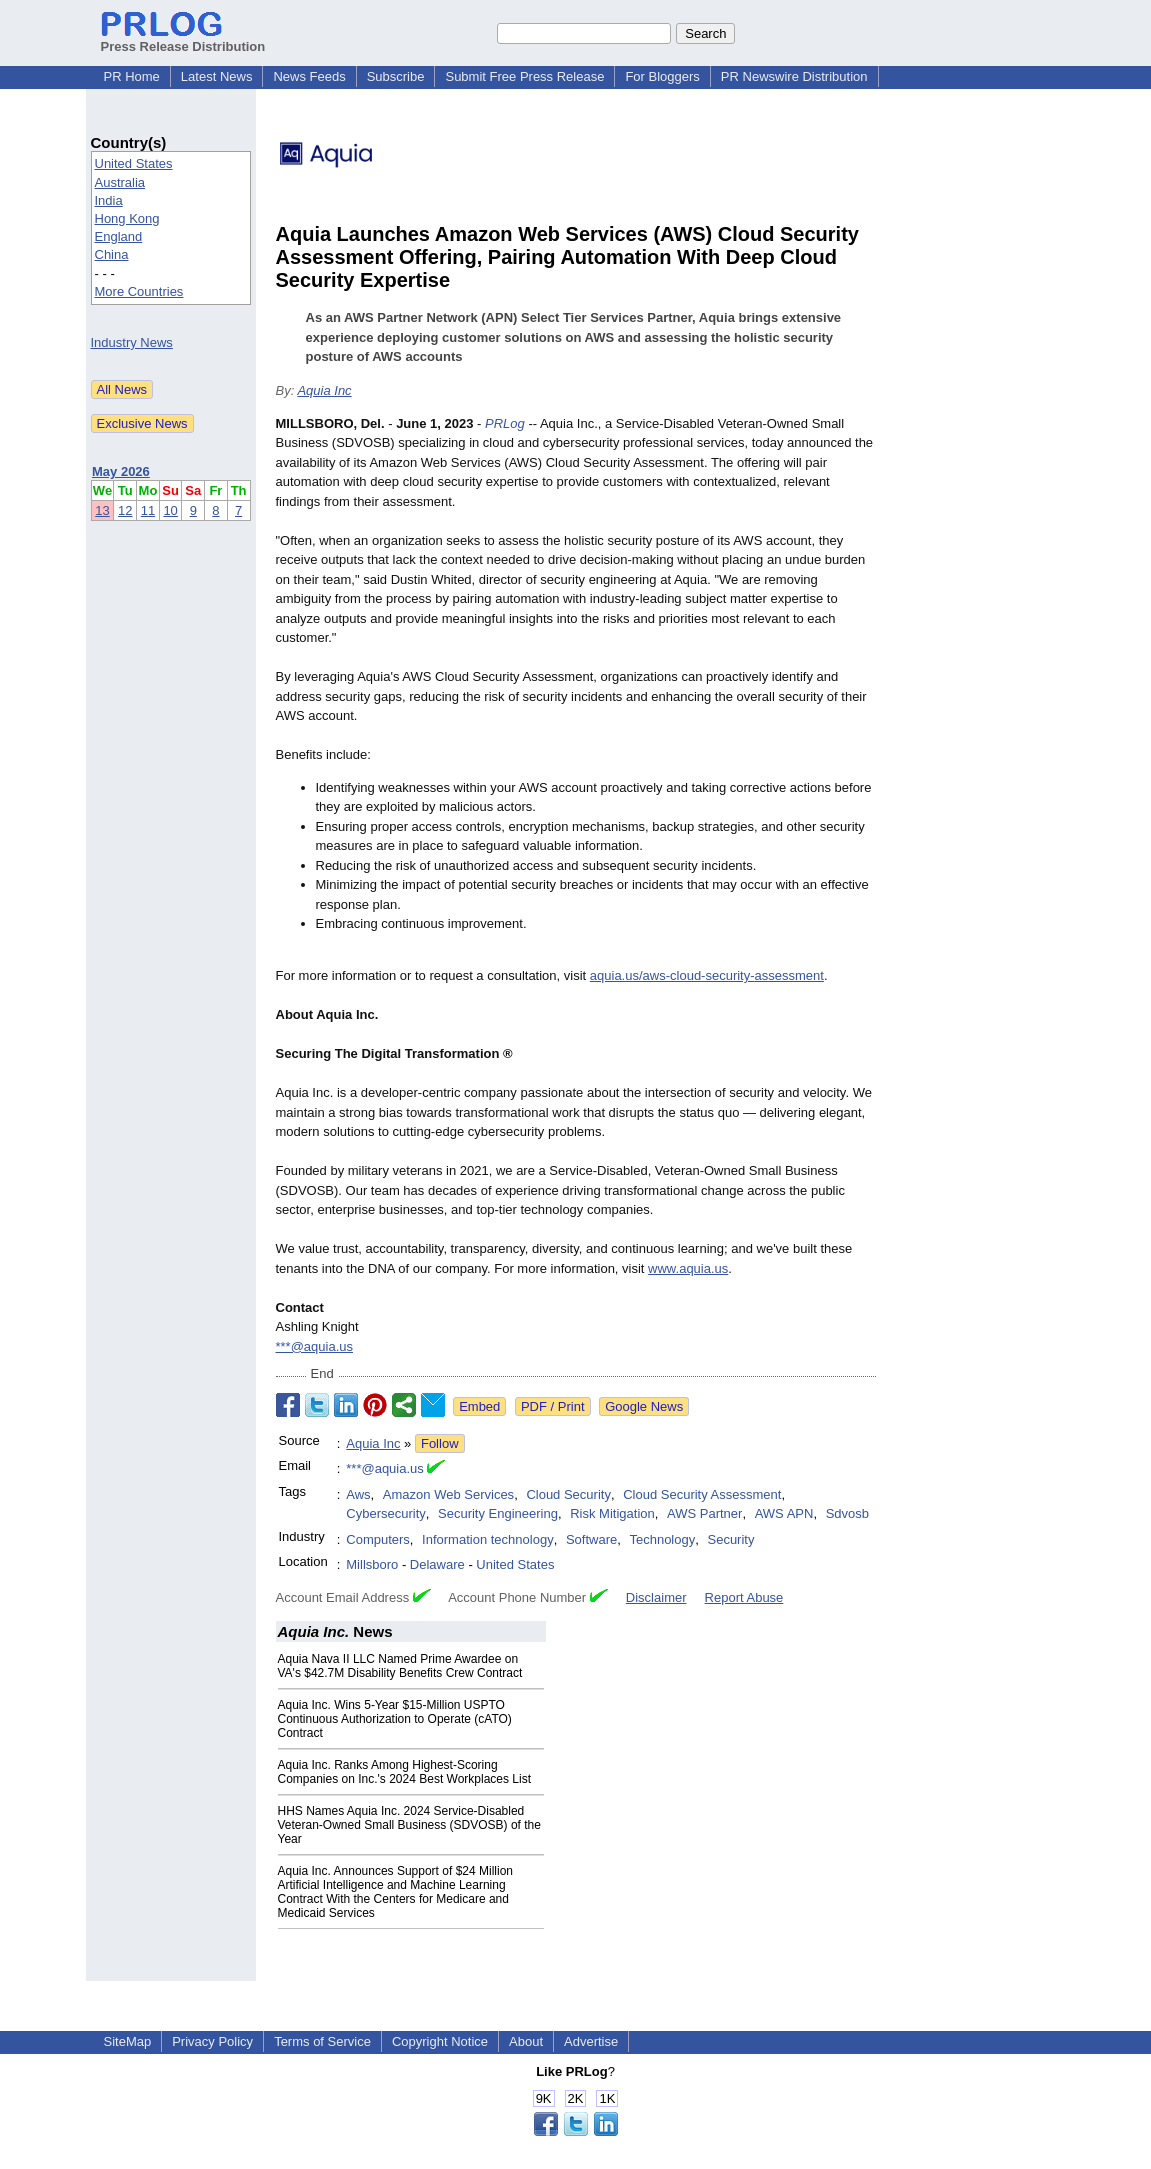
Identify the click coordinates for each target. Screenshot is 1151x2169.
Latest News (217, 76)
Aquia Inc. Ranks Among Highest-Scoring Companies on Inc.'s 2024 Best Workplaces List (405, 1772)
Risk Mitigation (612, 1513)
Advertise (591, 2041)
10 (170, 510)
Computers (378, 1539)
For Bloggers (662, 76)
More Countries (139, 291)
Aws (358, 1494)
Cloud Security (568, 1494)
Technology (662, 1539)
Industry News (132, 342)
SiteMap (128, 2041)
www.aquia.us (688, 1268)
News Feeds (309, 76)
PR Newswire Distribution (794, 76)
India (109, 200)
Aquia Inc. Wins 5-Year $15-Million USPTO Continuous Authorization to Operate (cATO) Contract (395, 1719)
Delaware (437, 1564)
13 (102, 510)
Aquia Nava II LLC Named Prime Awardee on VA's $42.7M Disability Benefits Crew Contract (400, 1666)
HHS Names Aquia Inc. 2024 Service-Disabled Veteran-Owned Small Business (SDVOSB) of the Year (409, 1825)
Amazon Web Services (448, 1494)
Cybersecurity (385, 1513)
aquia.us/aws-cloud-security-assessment (707, 975)
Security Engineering (498, 1513)
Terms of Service (322, 2041)
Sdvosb (847, 1513)
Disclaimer (656, 1597)
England (119, 236)
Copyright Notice (440, 2041)
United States (134, 163)
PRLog (505, 423)
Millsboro (372, 1564)
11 (148, 510)
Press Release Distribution (183, 39)
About (526, 2041)
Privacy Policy (212, 2041)
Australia (120, 182)
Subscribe (396, 76)
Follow (440, 1443)
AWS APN (784, 1513)
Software (591, 1539)
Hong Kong (127, 218)
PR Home (132, 76)
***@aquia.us (315, 1346)
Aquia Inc (324, 390)
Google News (644, 1406)
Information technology (488, 1539)
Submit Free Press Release (524, 76)
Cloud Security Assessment (702, 1494)
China (112, 254)
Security (730, 1539)
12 (125, 510)
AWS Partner (704, 1513)
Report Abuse (744, 1597)
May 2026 (121, 471)
